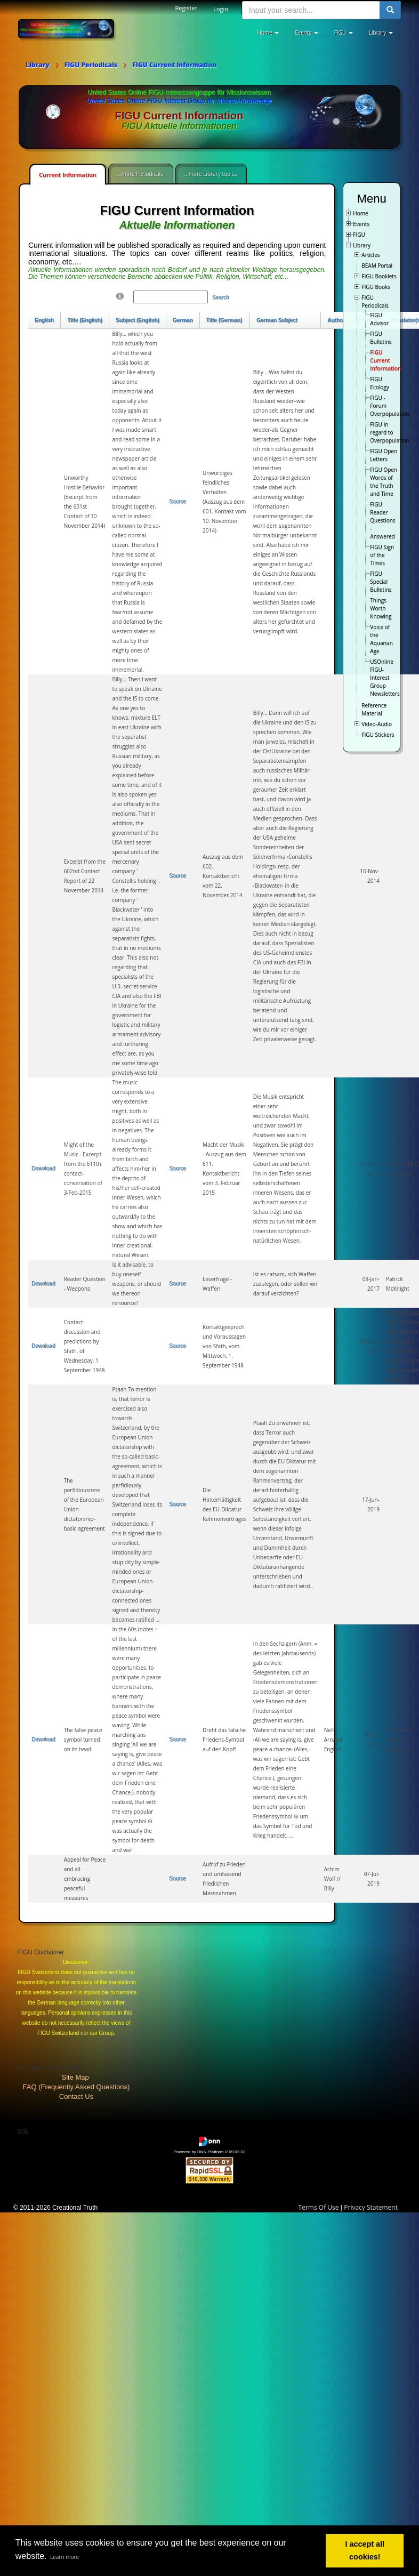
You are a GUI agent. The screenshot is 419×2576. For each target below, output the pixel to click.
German (183, 320)
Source (177, 501)
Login (220, 9)
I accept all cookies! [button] (365, 2550)
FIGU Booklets (378, 276)
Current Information (67, 175)
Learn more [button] (64, 2557)
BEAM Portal (376, 265)
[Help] (120, 296)
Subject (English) (137, 320)
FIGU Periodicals (375, 301)
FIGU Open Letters (383, 455)
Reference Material (373, 709)
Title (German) (224, 320)
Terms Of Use (319, 2207)
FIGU (359, 234)
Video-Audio (376, 724)
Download (43, 1168)
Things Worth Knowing (380, 608)
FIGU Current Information (385, 360)
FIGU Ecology (379, 383)
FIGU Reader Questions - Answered (382, 520)
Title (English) (84, 320)
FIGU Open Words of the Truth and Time (383, 481)
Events (361, 224)
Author (336, 320)
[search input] (311, 10)
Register (186, 8)
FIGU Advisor (379, 319)
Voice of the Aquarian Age (381, 639)
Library (361, 245)
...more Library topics (210, 174)
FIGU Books (375, 287)
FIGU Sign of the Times (382, 555)
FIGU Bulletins (380, 337)
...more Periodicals (140, 174)
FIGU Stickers (377, 734)
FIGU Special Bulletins (380, 581)
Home (360, 213)
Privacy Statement (371, 2207)
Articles (370, 255)
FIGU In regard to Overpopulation (389, 432)
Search (220, 297)
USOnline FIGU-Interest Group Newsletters (384, 677)
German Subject (276, 320)
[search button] (390, 10)
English (44, 320)
